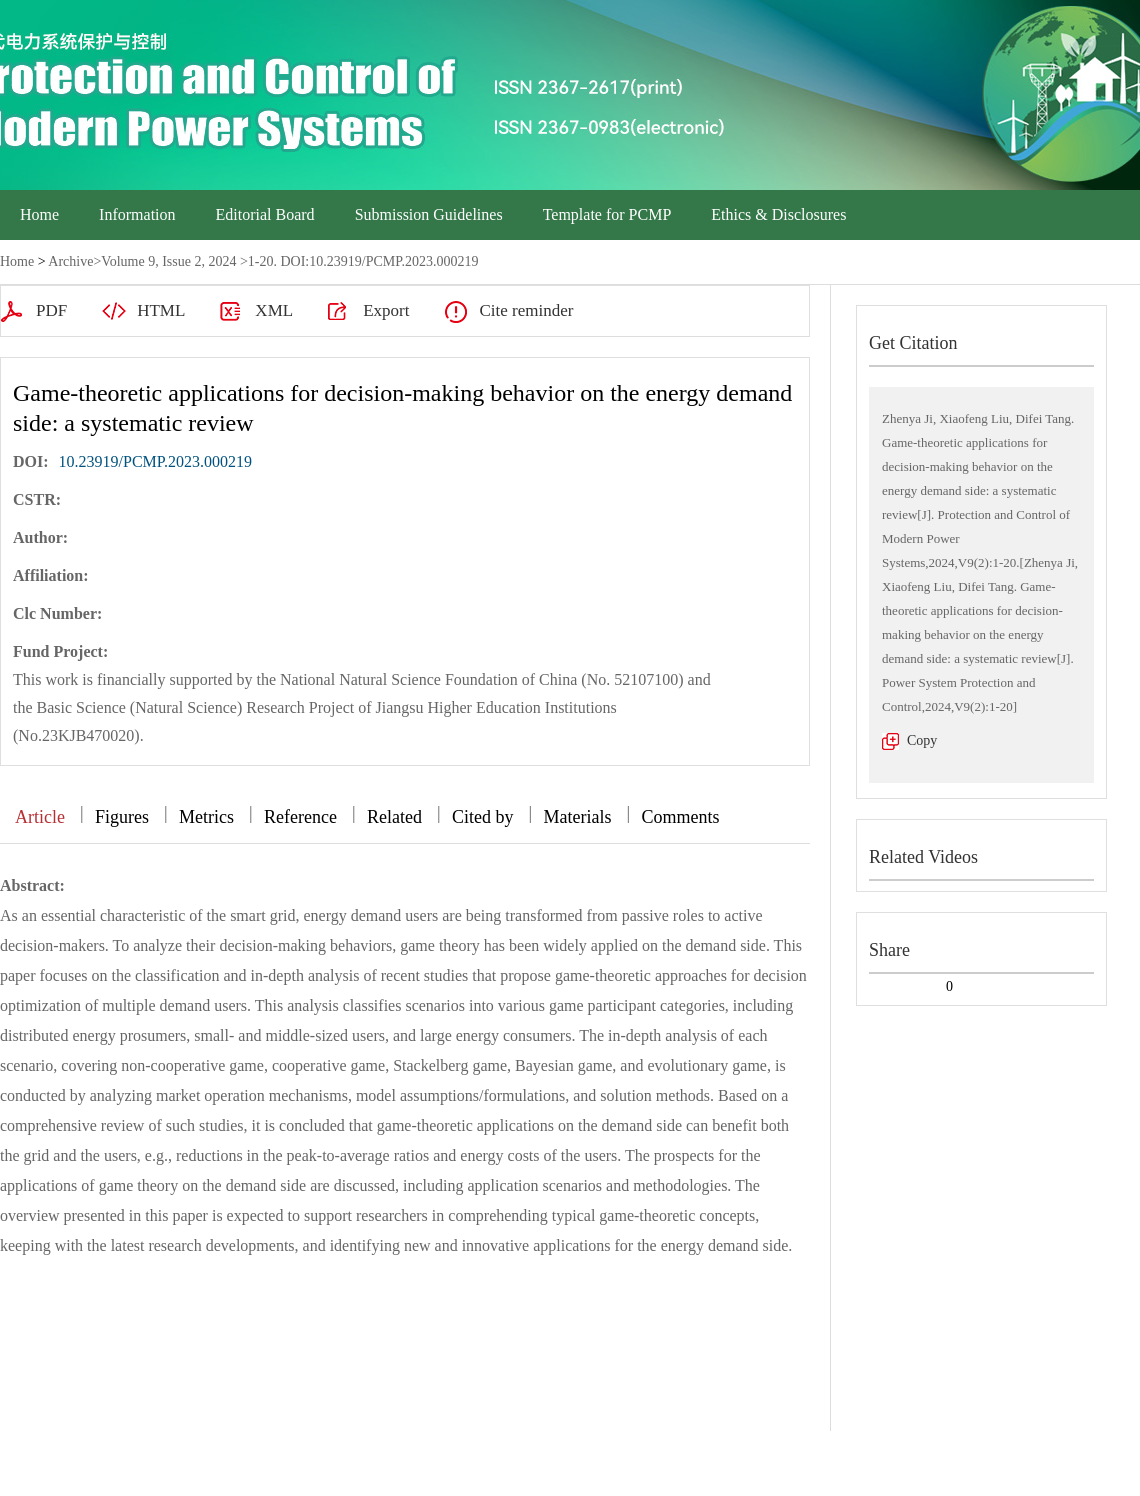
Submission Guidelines (429, 214)
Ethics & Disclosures (778, 214)
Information (137, 214)
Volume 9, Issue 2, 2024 (168, 261)
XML (274, 310)
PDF (51, 310)
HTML (161, 310)
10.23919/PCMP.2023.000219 (155, 461)
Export (386, 310)
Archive (70, 261)
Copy (922, 740)
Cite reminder (526, 310)
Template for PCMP (607, 214)
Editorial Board (265, 214)
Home (39, 214)
